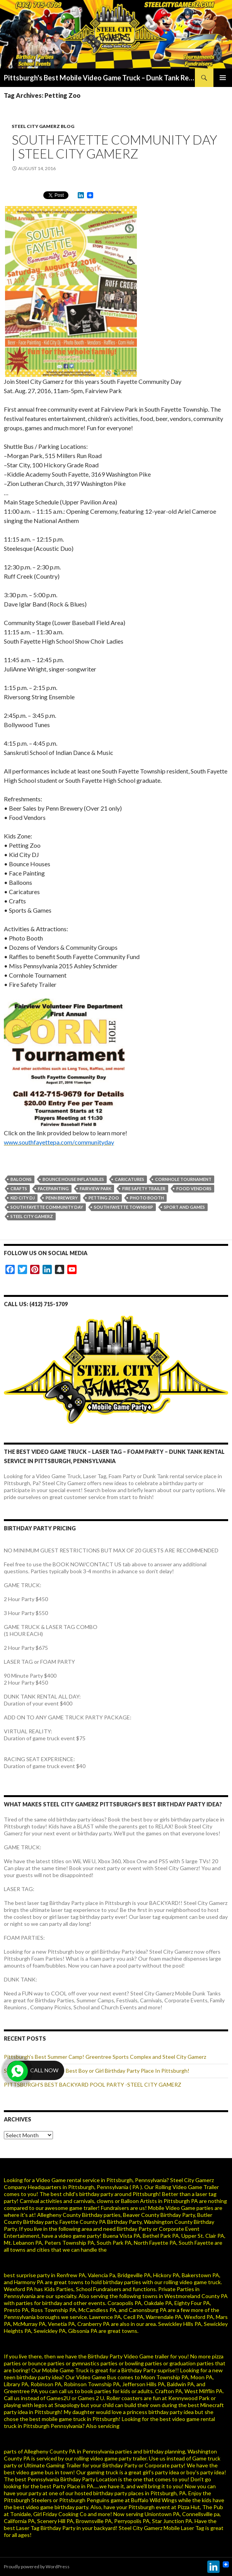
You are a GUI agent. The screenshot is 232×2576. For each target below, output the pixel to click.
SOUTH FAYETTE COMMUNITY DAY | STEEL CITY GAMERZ (114, 146)
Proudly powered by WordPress (37, 2566)
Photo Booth (147, 1197)
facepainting (53, 1188)
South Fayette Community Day (46, 1207)
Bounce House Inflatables (73, 1179)
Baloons (21, 1179)
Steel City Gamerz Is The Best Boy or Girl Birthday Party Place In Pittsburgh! (96, 2070)
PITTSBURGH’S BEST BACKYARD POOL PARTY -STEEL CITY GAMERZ (92, 2084)
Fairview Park (95, 1188)
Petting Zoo (104, 1197)
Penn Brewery (62, 1197)
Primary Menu (222, 77)
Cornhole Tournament (183, 1179)
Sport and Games (184, 1207)
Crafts (18, 1188)
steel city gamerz (31, 1216)
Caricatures (129, 1179)
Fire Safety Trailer (143, 1188)
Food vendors (194, 1188)
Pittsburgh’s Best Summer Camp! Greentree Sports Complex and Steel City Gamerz (105, 2056)
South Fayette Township (123, 1207)
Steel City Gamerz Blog (43, 126)
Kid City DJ (22, 1197)
